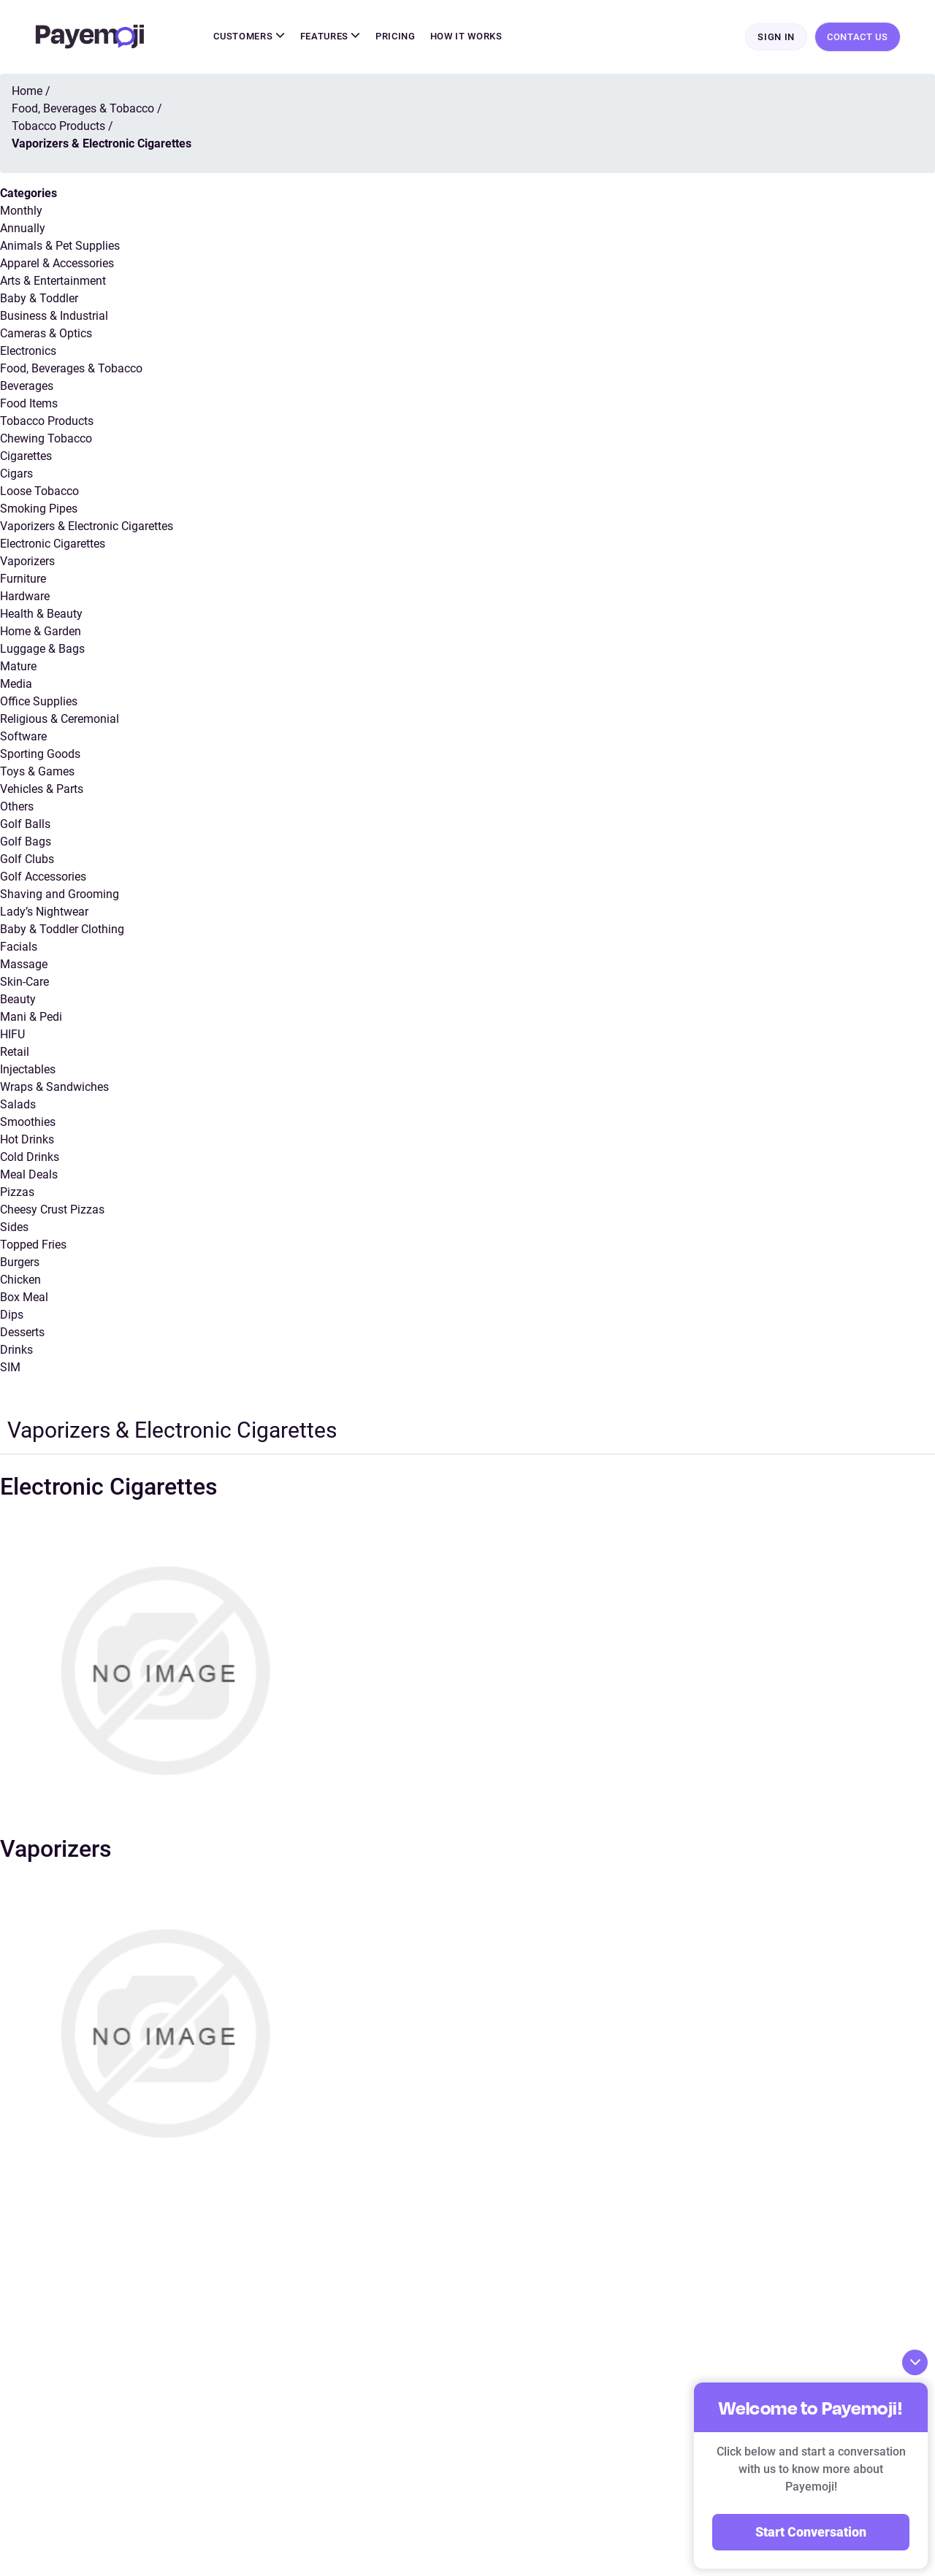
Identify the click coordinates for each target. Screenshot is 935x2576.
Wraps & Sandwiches (54, 1088)
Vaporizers (27, 562)
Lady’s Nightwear (44, 912)
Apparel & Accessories (57, 264)
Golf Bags (25, 842)
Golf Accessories (43, 877)
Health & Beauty (41, 614)
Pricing (395, 36)
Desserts (22, 1333)
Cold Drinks (29, 1158)
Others (17, 807)
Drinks (16, 1350)
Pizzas (17, 1193)
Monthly (21, 211)
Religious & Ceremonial (59, 720)
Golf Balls (25, 825)
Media (16, 684)
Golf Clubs (27, 860)
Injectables (28, 1070)
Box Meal (24, 1298)
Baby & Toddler (39, 299)
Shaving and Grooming (59, 895)
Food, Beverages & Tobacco (71, 369)
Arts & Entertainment (53, 281)
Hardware (25, 597)
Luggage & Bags (42, 649)
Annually (22, 229)
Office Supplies (38, 702)
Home (27, 92)
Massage (23, 965)
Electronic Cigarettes (52, 544)
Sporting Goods (40, 755)
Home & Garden (40, 632)
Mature (18, 667)
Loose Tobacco (39, 492)
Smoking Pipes (38, 509)
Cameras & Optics (46, 334)
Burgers (19, 1263)
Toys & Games (37, 772)
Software (23, 737)
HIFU (12, 1035)
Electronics (28, 352)
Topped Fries (33, 1245)
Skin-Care (24, 982)
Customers (249, 36)
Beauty (18, 1000)
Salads (18, 1105)
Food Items (29, 404)
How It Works (466, 36)
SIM (10, 1368)
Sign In (776, 37)
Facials (18, 947)
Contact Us (857, 36)
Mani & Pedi (31, 1017)
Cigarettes (26, 457)
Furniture (23, 579)
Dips (11, 1315)
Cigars (16, 474)
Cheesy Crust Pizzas (52, 1210)
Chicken (20, 1280)
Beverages (26, 387)
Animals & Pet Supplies (60, 246)
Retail (14, 1052)
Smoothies (28, 1123)
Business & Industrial (54, 316)
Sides (14, 1228)
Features (331, 36)
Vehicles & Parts (41, 790)
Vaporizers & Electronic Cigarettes (86, 527)
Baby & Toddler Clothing (62, 930)
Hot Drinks (27, 1140)
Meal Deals (29, 1175)
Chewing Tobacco (46, 439)
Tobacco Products (47, 422)
